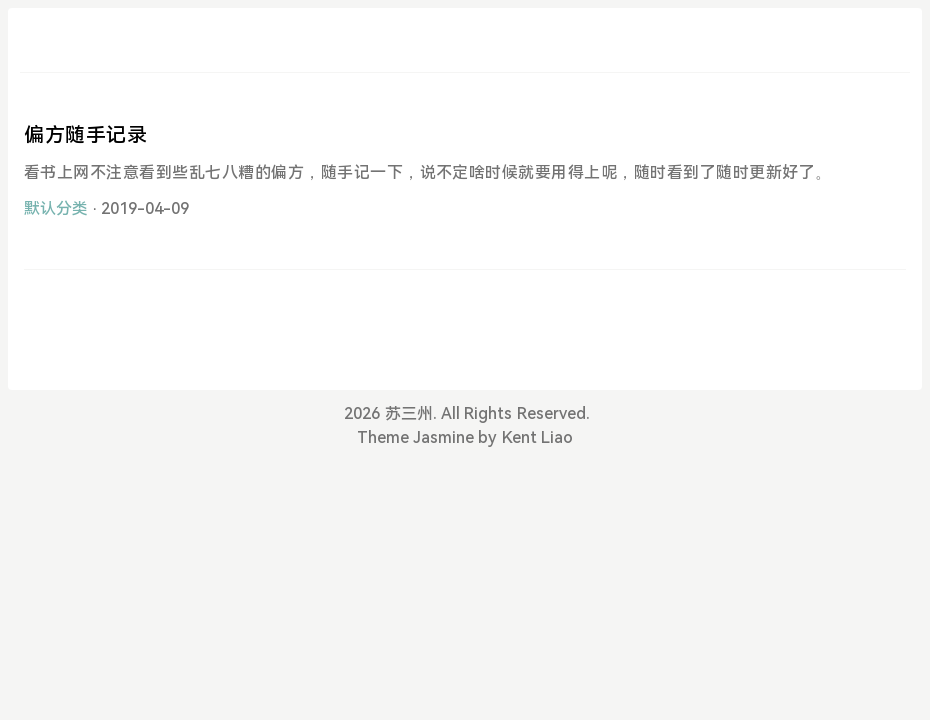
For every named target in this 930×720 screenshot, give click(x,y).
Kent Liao (537, 437)
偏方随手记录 (86, 135)
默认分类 (56, 208)
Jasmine (443, 437)
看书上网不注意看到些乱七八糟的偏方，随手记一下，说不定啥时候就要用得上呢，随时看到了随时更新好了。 (428, 172)
